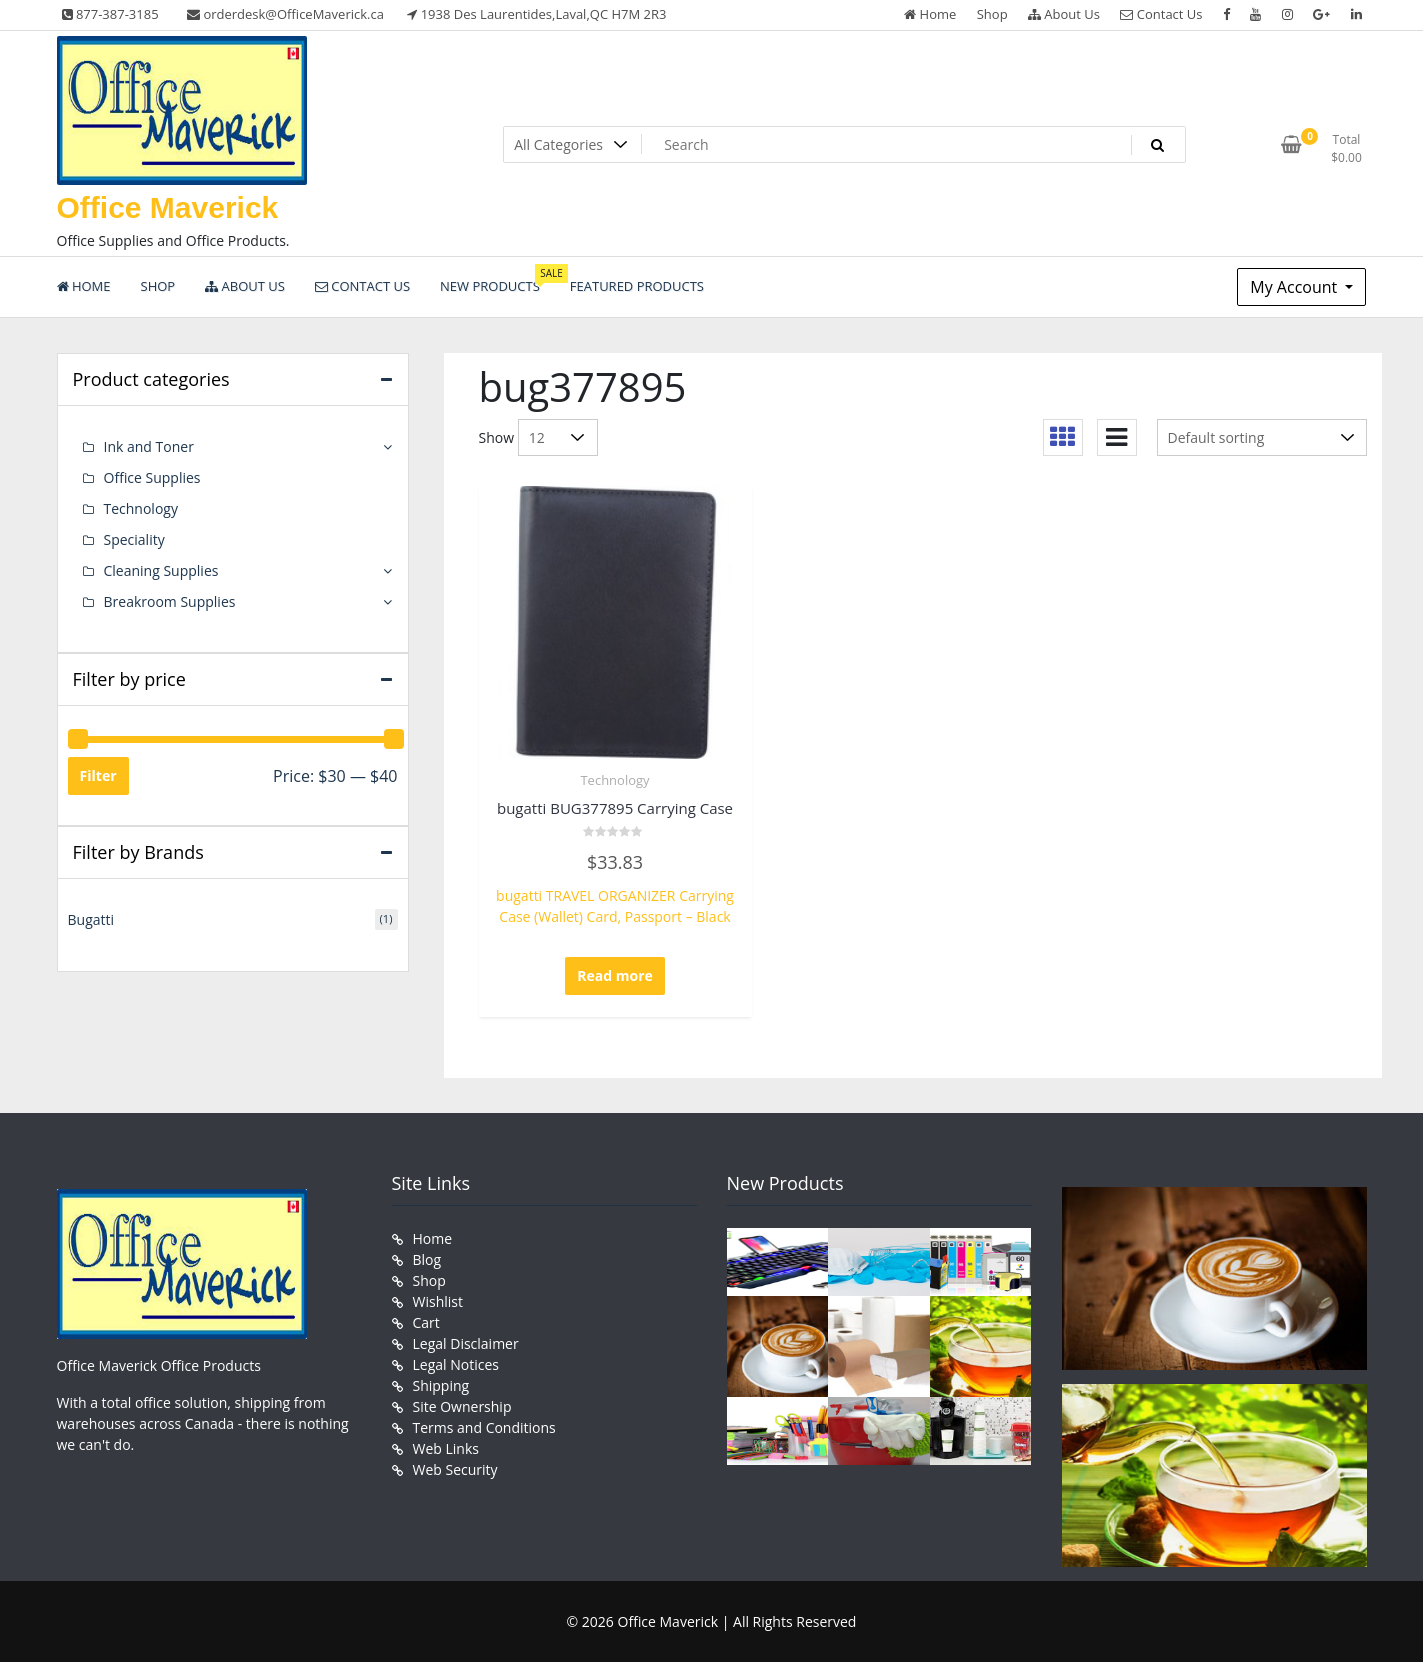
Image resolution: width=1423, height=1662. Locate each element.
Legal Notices (456, 1364)
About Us (1064, 14)
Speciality (134, 539)
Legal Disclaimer (466, 1343)
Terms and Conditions (484, 1427)
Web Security (455, 1469)
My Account (1295, 287)
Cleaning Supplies (161, 570)
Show (497, 437)
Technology (614, 780)
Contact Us (1161, 14)
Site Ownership (462, 1406)
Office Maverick (168, 207)
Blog (427, 1259)
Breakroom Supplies (170, 601)
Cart (426, 1322)
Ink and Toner (149, 446)
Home (930, 14)
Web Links (446, 1448)
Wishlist (438, 1301)
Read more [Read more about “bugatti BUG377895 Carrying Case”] (615, 975)
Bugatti (91, 919)
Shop (992, 14)
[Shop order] (1262, 437)
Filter (98, 775)
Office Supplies (152, 477)
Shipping (441, 1385)
